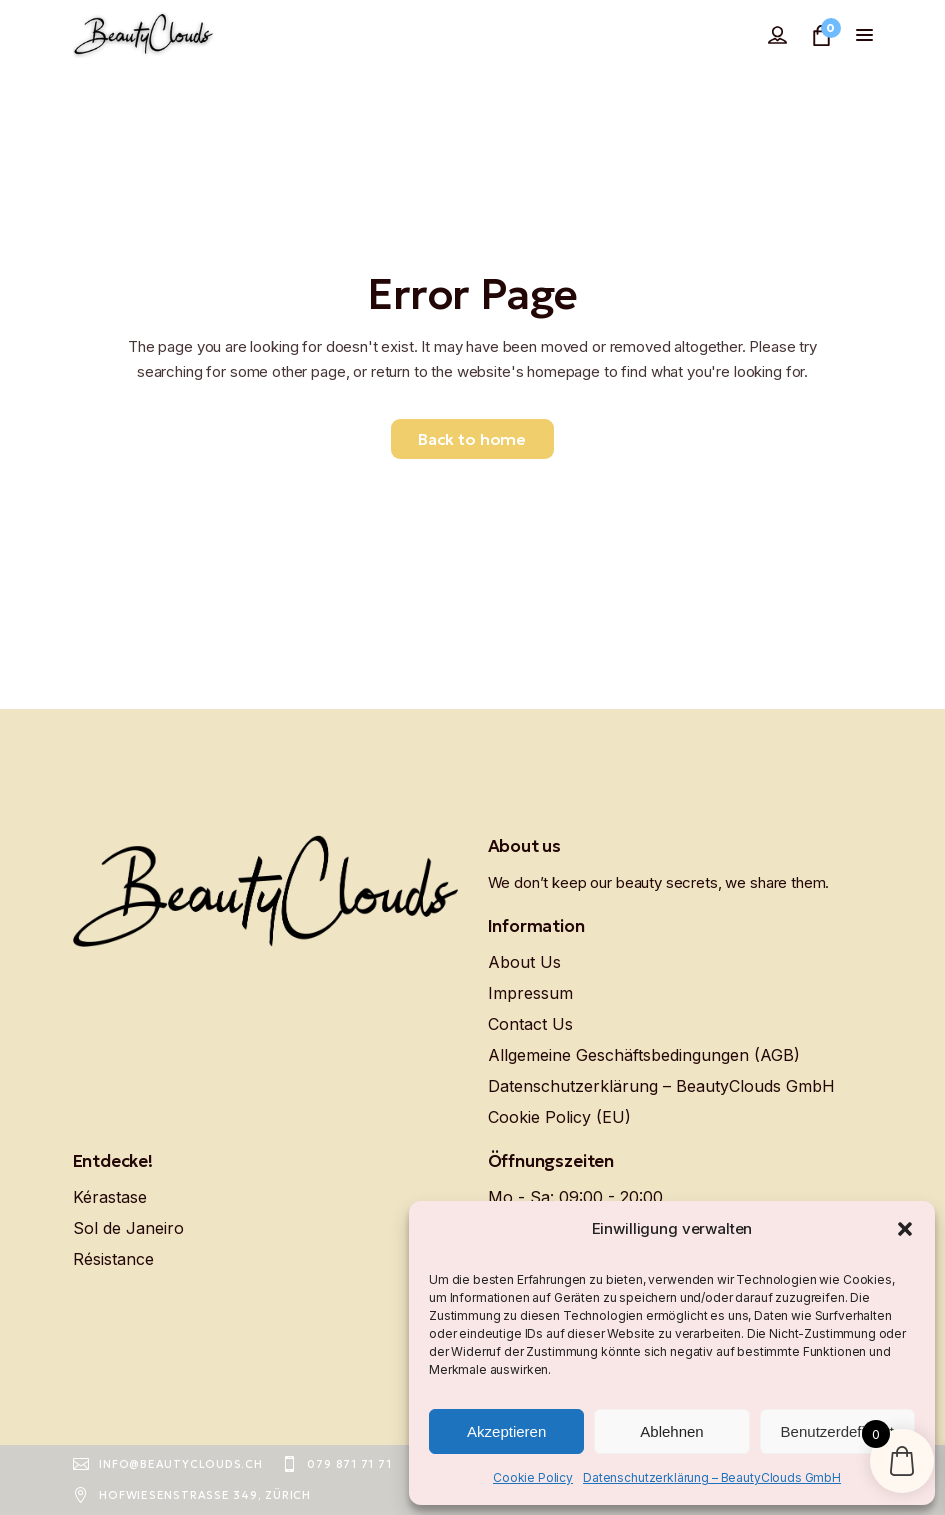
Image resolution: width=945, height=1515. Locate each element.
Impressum (530, 993)
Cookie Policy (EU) (559, 1117)
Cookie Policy (533, 1477)
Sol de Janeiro (128, 1228)
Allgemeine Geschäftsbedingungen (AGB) (644, 1055)
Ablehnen (671, 1431)
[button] (905, 1229)
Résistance (113, 1259)
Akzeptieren (506, 1431)
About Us (524, 962)
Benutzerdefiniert (837, 1431)
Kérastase (110, 1197)
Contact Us (530, 1024)
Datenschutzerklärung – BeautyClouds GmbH (712, 1477)
